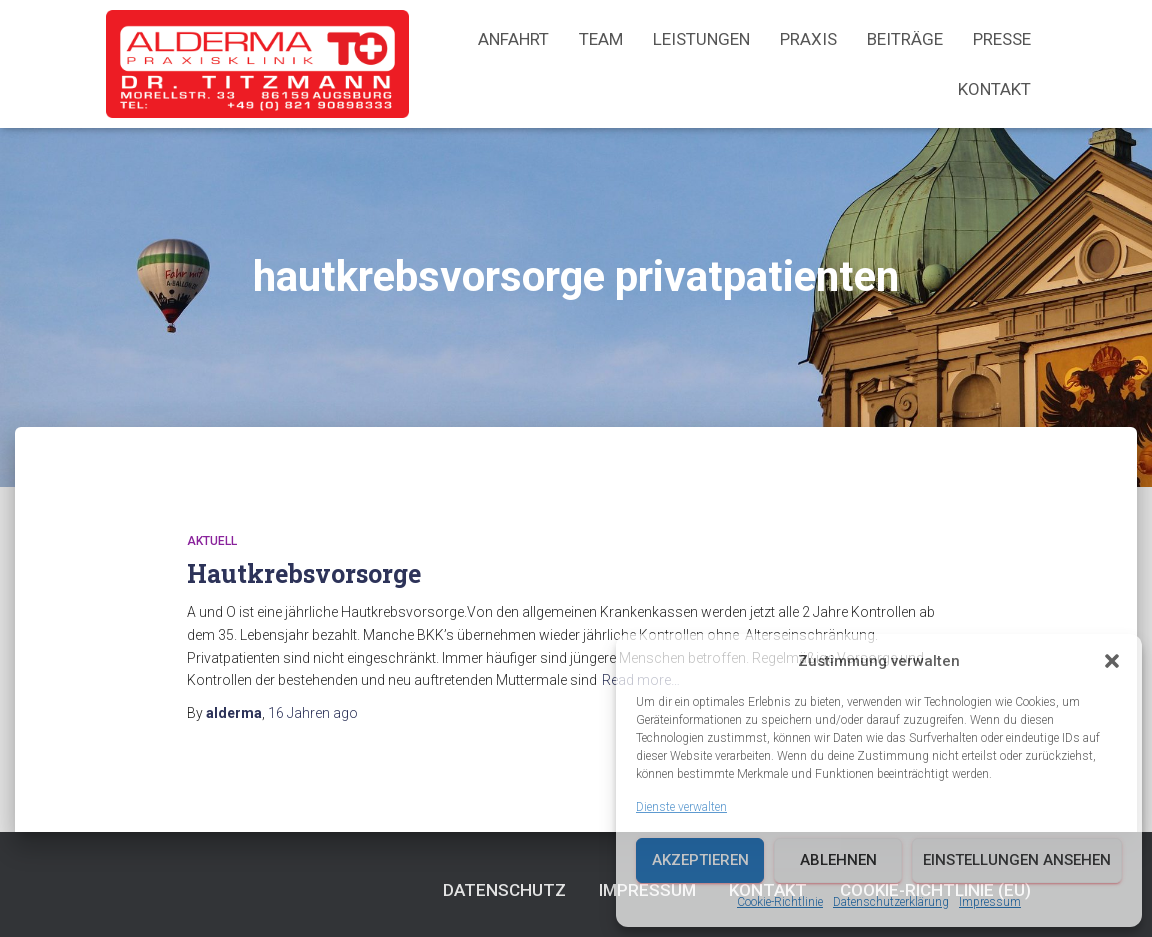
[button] (1112, 661)
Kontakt (994, 89)
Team (601, 39)
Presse (1002, 39)
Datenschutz (504, 890)
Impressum (990, 902)
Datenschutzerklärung (891, 902)
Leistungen (701, 39)
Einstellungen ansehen (1017, 860)
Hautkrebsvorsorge (304, 573)
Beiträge (905, 39)
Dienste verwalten (681, 807)
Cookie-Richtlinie (780, 902)
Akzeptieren (700, 860)
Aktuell (212, 541)
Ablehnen (838, 860)
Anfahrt (513, 39)
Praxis (808, 39)
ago (313, 713)
